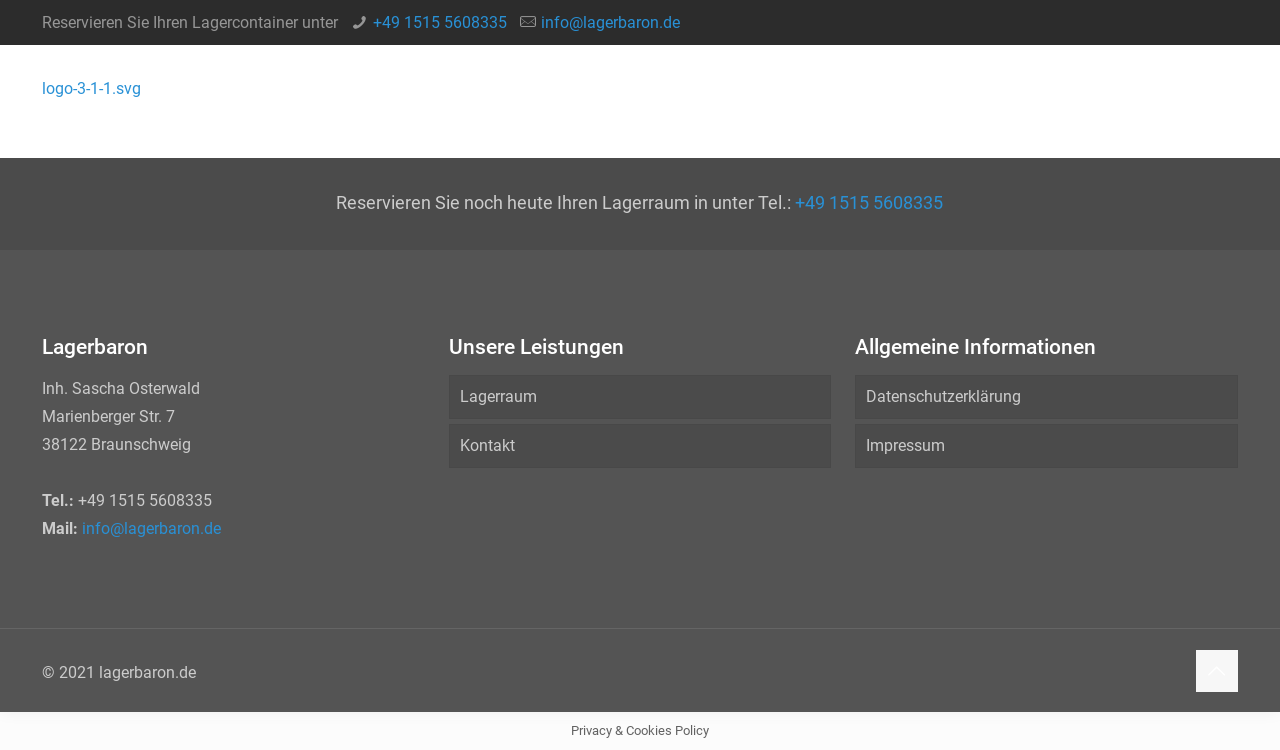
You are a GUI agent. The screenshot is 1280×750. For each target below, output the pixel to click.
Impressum (905, 445)
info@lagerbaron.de (610, 22)
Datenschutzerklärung (943, 396)
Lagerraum (498, 396)
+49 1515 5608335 (440, 22)
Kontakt (487, 445)
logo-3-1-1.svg (91, 88)
